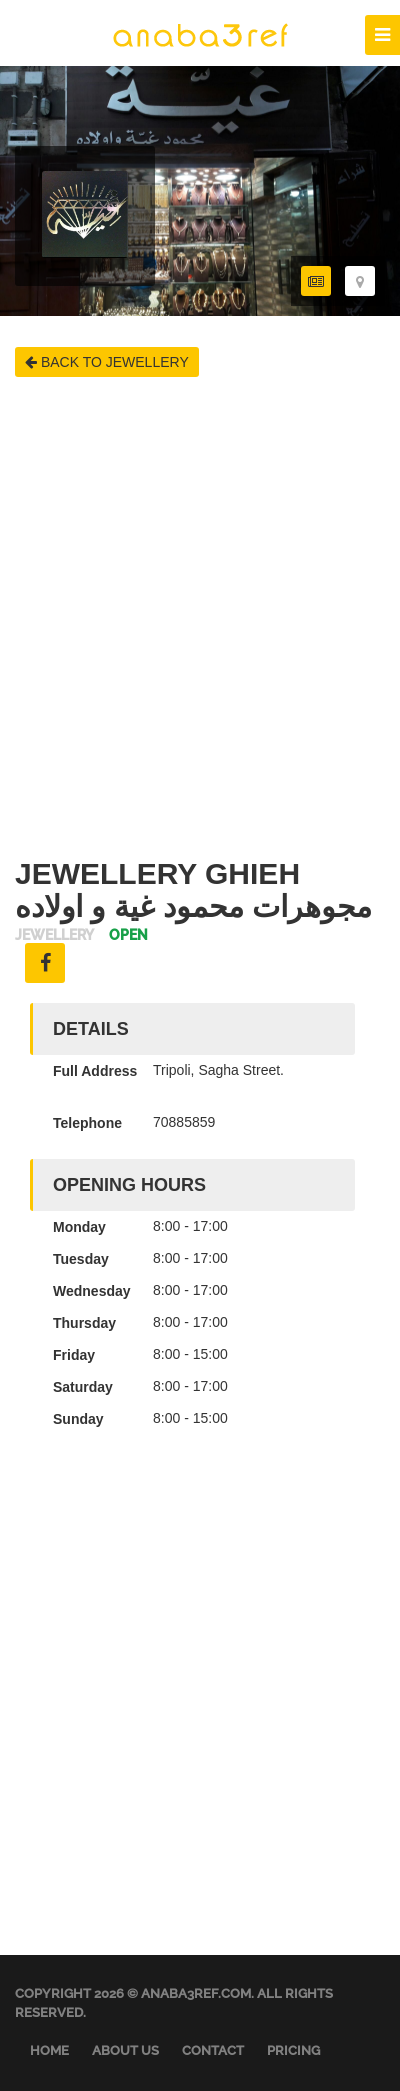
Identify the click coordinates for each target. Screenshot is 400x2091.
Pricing (293, 2050)
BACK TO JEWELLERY (107, 362)
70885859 (184, 1122)
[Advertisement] (200, 617)
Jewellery (54, 935)
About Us (125, 2050)
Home (49, 2050)
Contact (213, 2050)
